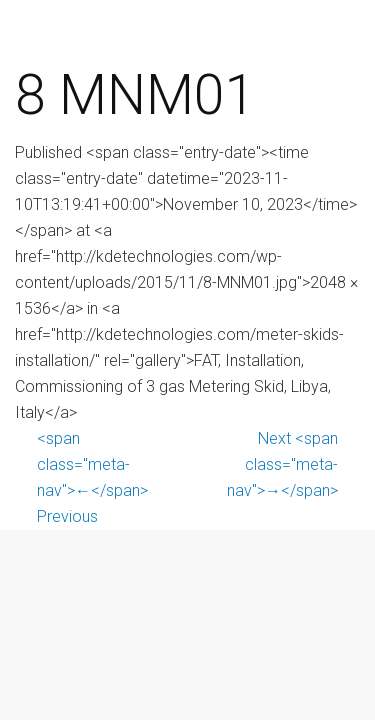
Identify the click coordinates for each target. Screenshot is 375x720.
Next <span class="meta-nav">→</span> (282, 464)
